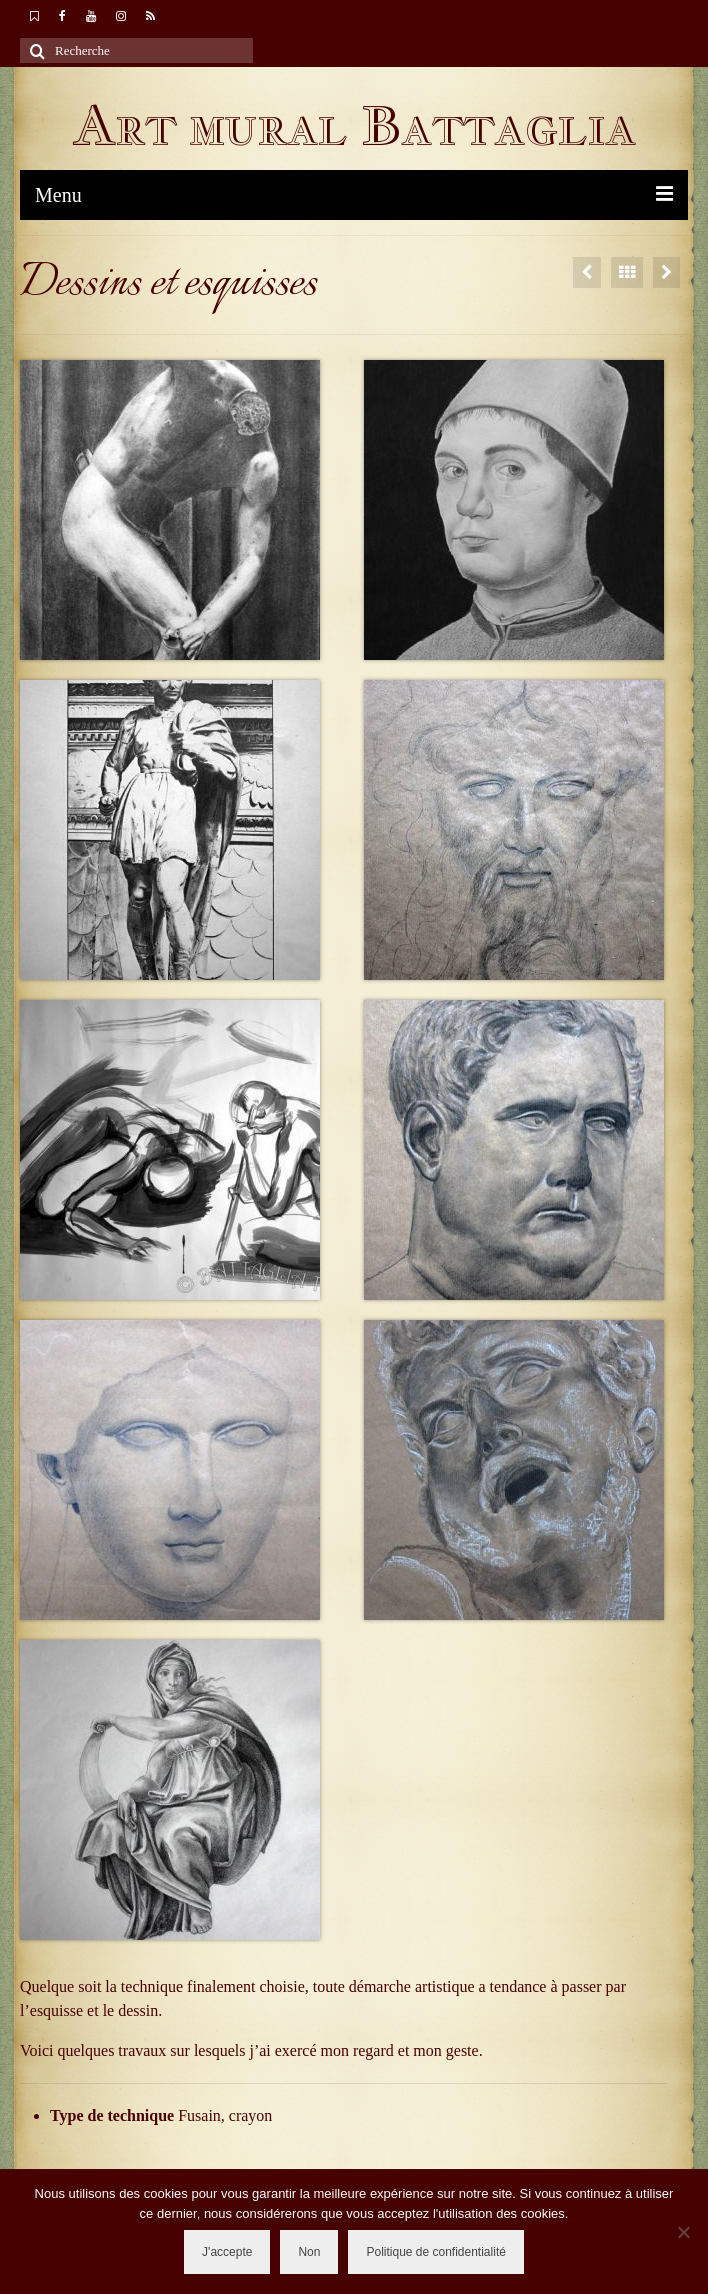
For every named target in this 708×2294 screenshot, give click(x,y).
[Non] (683, 2232)
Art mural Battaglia (354, 125)
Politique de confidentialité (435, 2252)
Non (309, 2252)
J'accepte (227, 2252)
